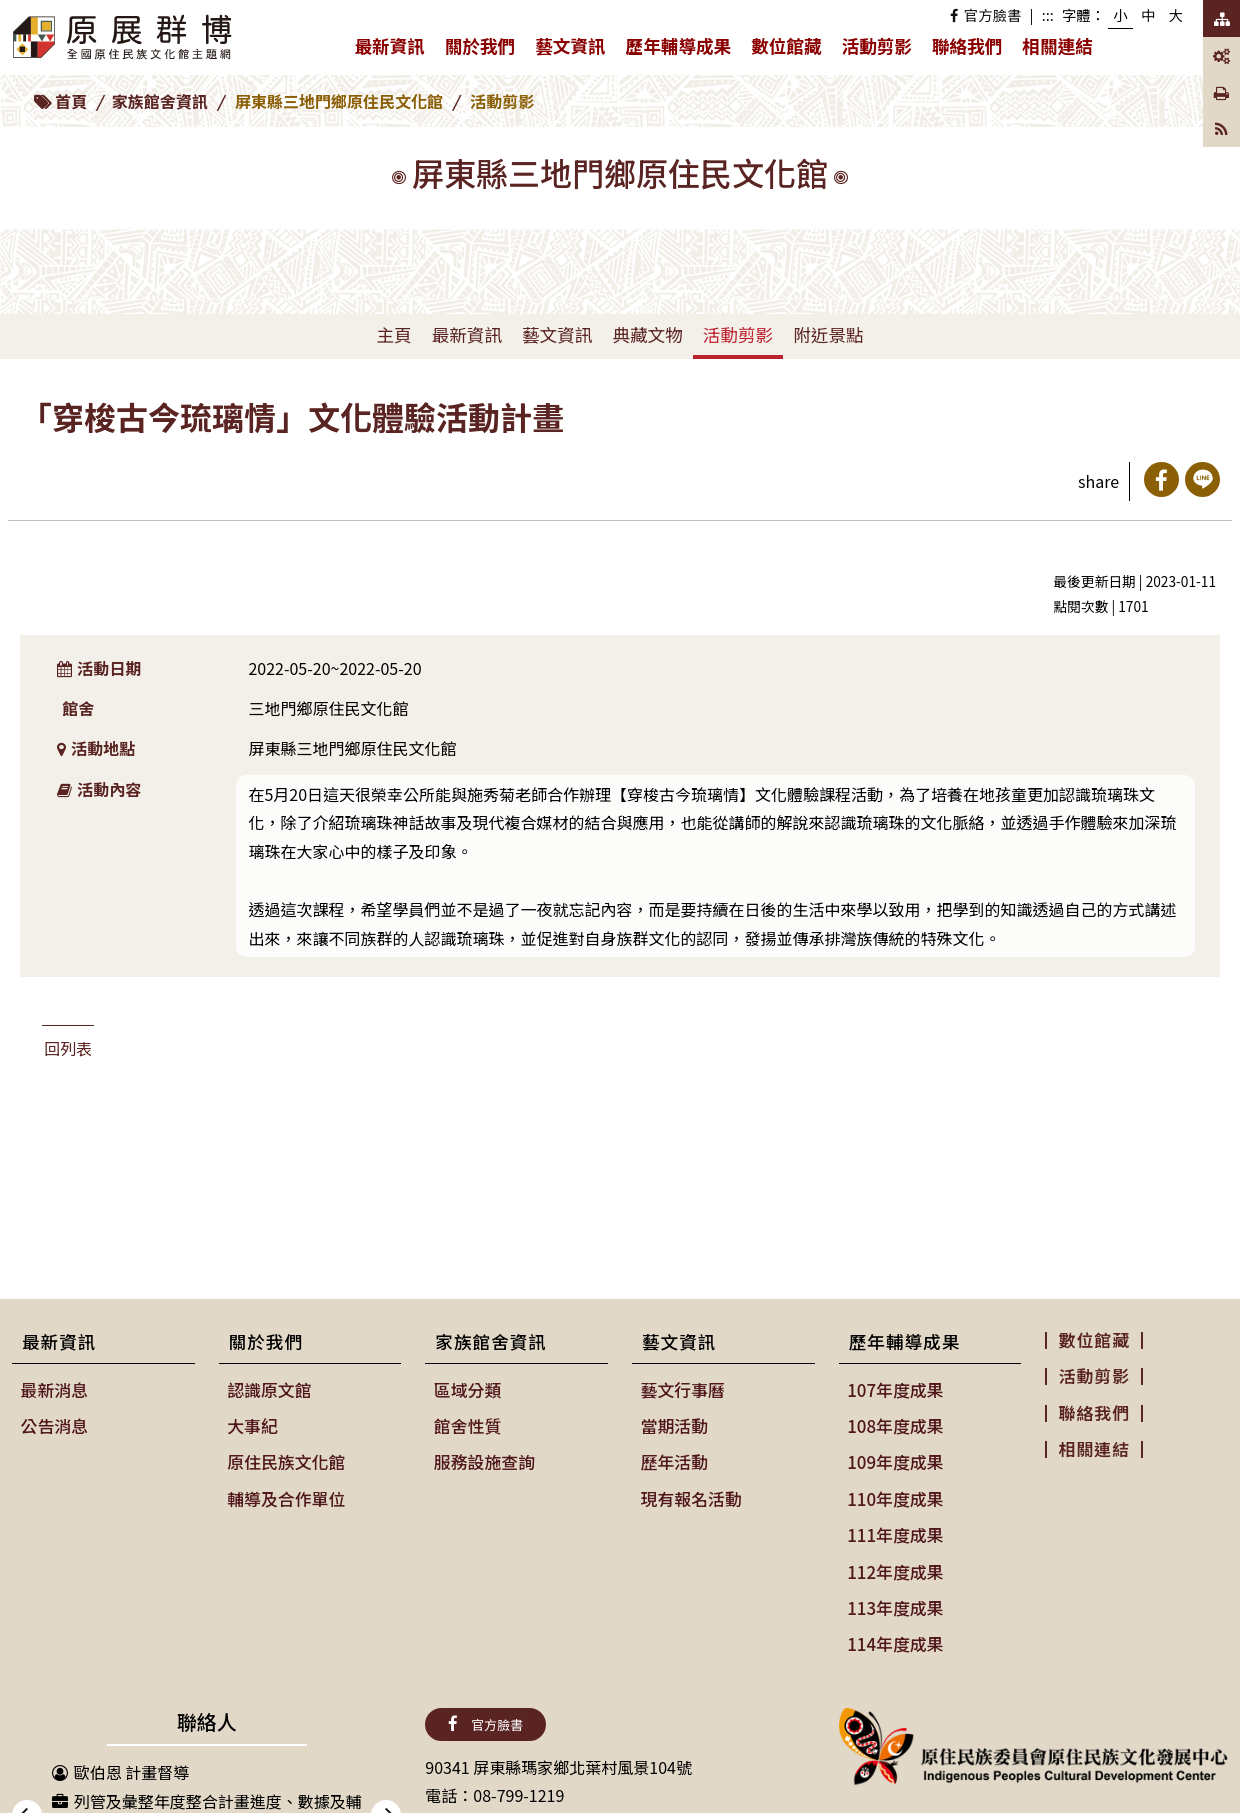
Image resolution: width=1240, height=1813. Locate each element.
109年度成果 (894, 1458)
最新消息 (54, 1389)
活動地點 (96, 748)
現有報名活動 (690, 1493)
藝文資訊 (575, 49)
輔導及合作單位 (285, 1493)
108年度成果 (894, 1423)
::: (1048, 14)
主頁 (393, 334)
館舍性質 (467, 1423)
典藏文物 (647, 334)
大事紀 (253, 1423)
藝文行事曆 (682, 1389)
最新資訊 (394, 49)
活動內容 (99, 789)
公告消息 (54, 1423)
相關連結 (1057, 45)
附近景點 (828, 334)
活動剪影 (877, 45)
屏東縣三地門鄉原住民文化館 (339, 101)
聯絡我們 (967, 45)
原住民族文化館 (285, 1458)
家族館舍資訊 (160, 101)
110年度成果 (894, 1493)
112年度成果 (894, 1563)
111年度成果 (894, 1528)
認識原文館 (269, 1389)
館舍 (78, 708)
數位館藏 (786, 45)
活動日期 (99, 668)
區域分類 (467, 1389)
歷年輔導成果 (684, 49)
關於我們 (485, 49)
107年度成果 (894, 1389)
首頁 (71, 101)
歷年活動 (674, 1458)
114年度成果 (894, 1632)
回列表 (68, 1048)
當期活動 (674, 1423)
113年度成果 (894, 1597)
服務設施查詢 (483, 1458)
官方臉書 (985, 14)
